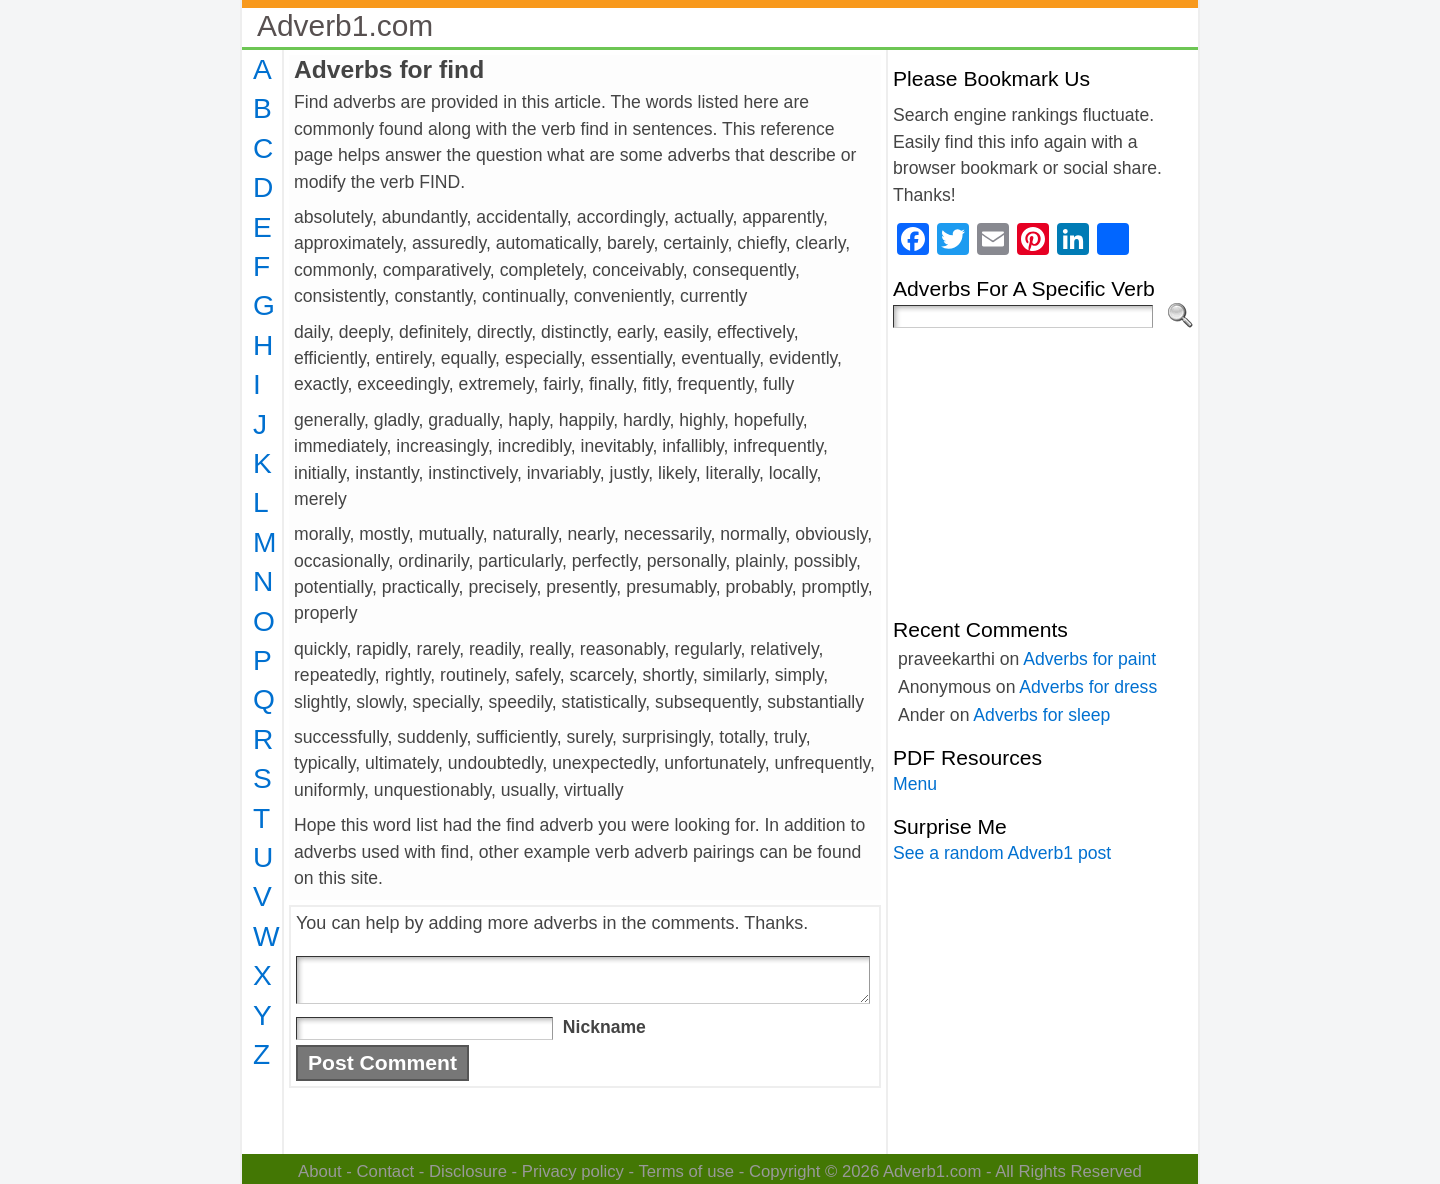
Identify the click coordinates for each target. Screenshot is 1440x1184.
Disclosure (468, 1171)
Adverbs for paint (1089, 659)
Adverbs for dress (1088, 687)
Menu (915, 784)
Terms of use (686, 1171)
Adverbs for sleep (1041, 715)
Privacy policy (573, 1171)
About (320, 1171)
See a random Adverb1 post (1002, 853)
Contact (386, 1171)
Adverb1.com (345, 25)
